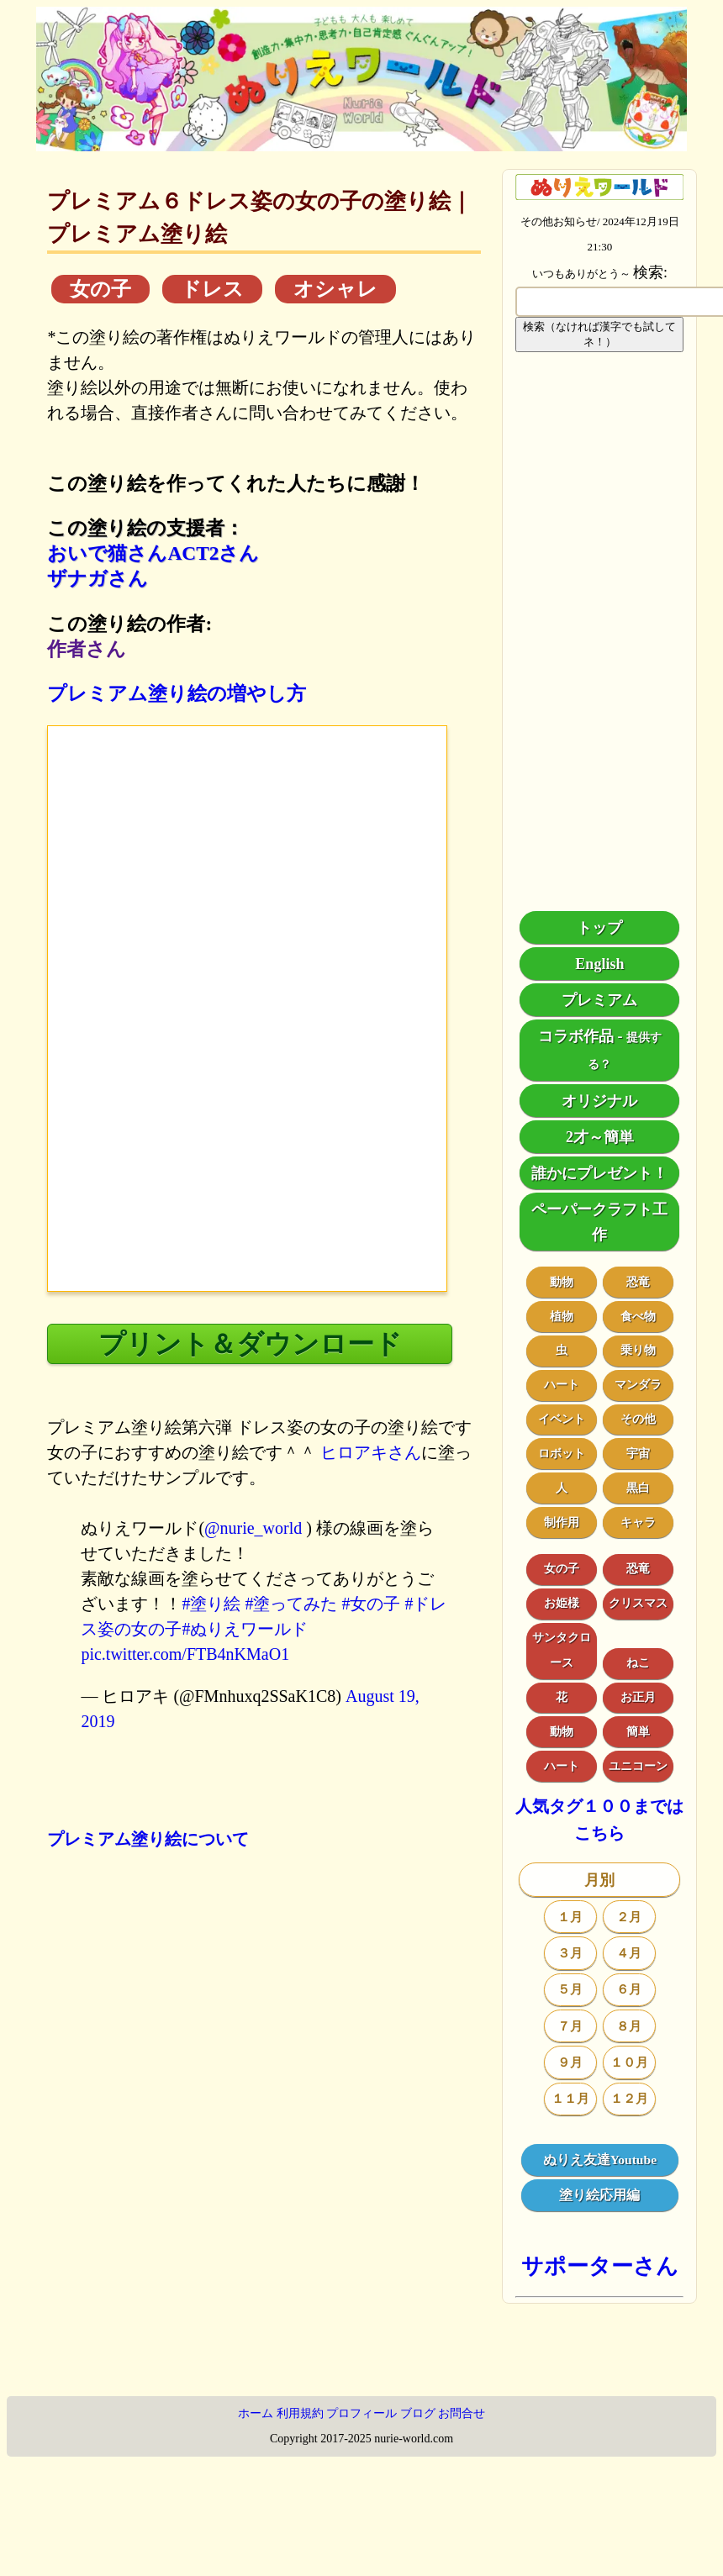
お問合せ (461, 2413)
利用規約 (300, 2413)
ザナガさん (97, 578)
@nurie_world (253, 1528)
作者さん (86, 649)
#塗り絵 (211, 1603)
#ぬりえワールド (245, 1629)
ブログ (417, 2413)
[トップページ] (361, 145)
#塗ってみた (291, 1603)
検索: (650, 272)
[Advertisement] (599, 632)
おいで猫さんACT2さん (153, 553)
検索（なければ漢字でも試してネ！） (599, 334)
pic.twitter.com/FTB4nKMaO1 (185, 1654)
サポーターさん (599, 2266)
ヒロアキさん (370, 1452)
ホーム (255, 2413)
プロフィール (361, 2413)
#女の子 (370, 1603)
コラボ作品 (576, 1036)
